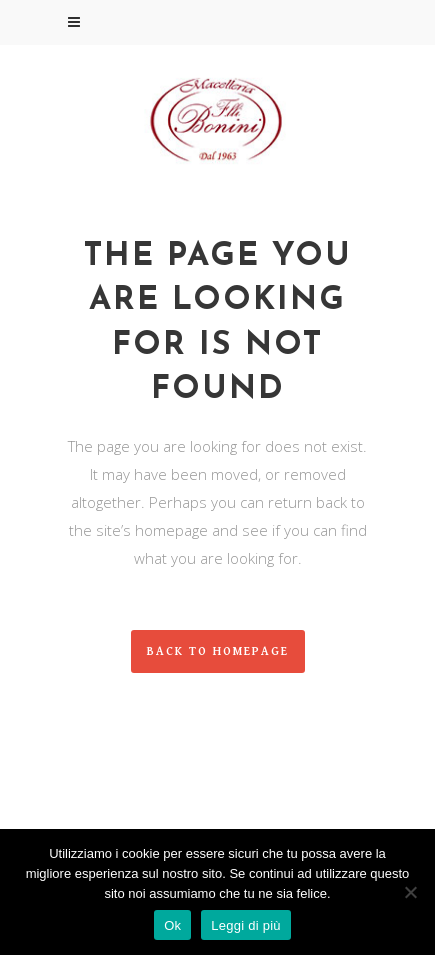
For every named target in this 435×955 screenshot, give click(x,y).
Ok (172, 925)
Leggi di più (246, 925)
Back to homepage (218, 651)
